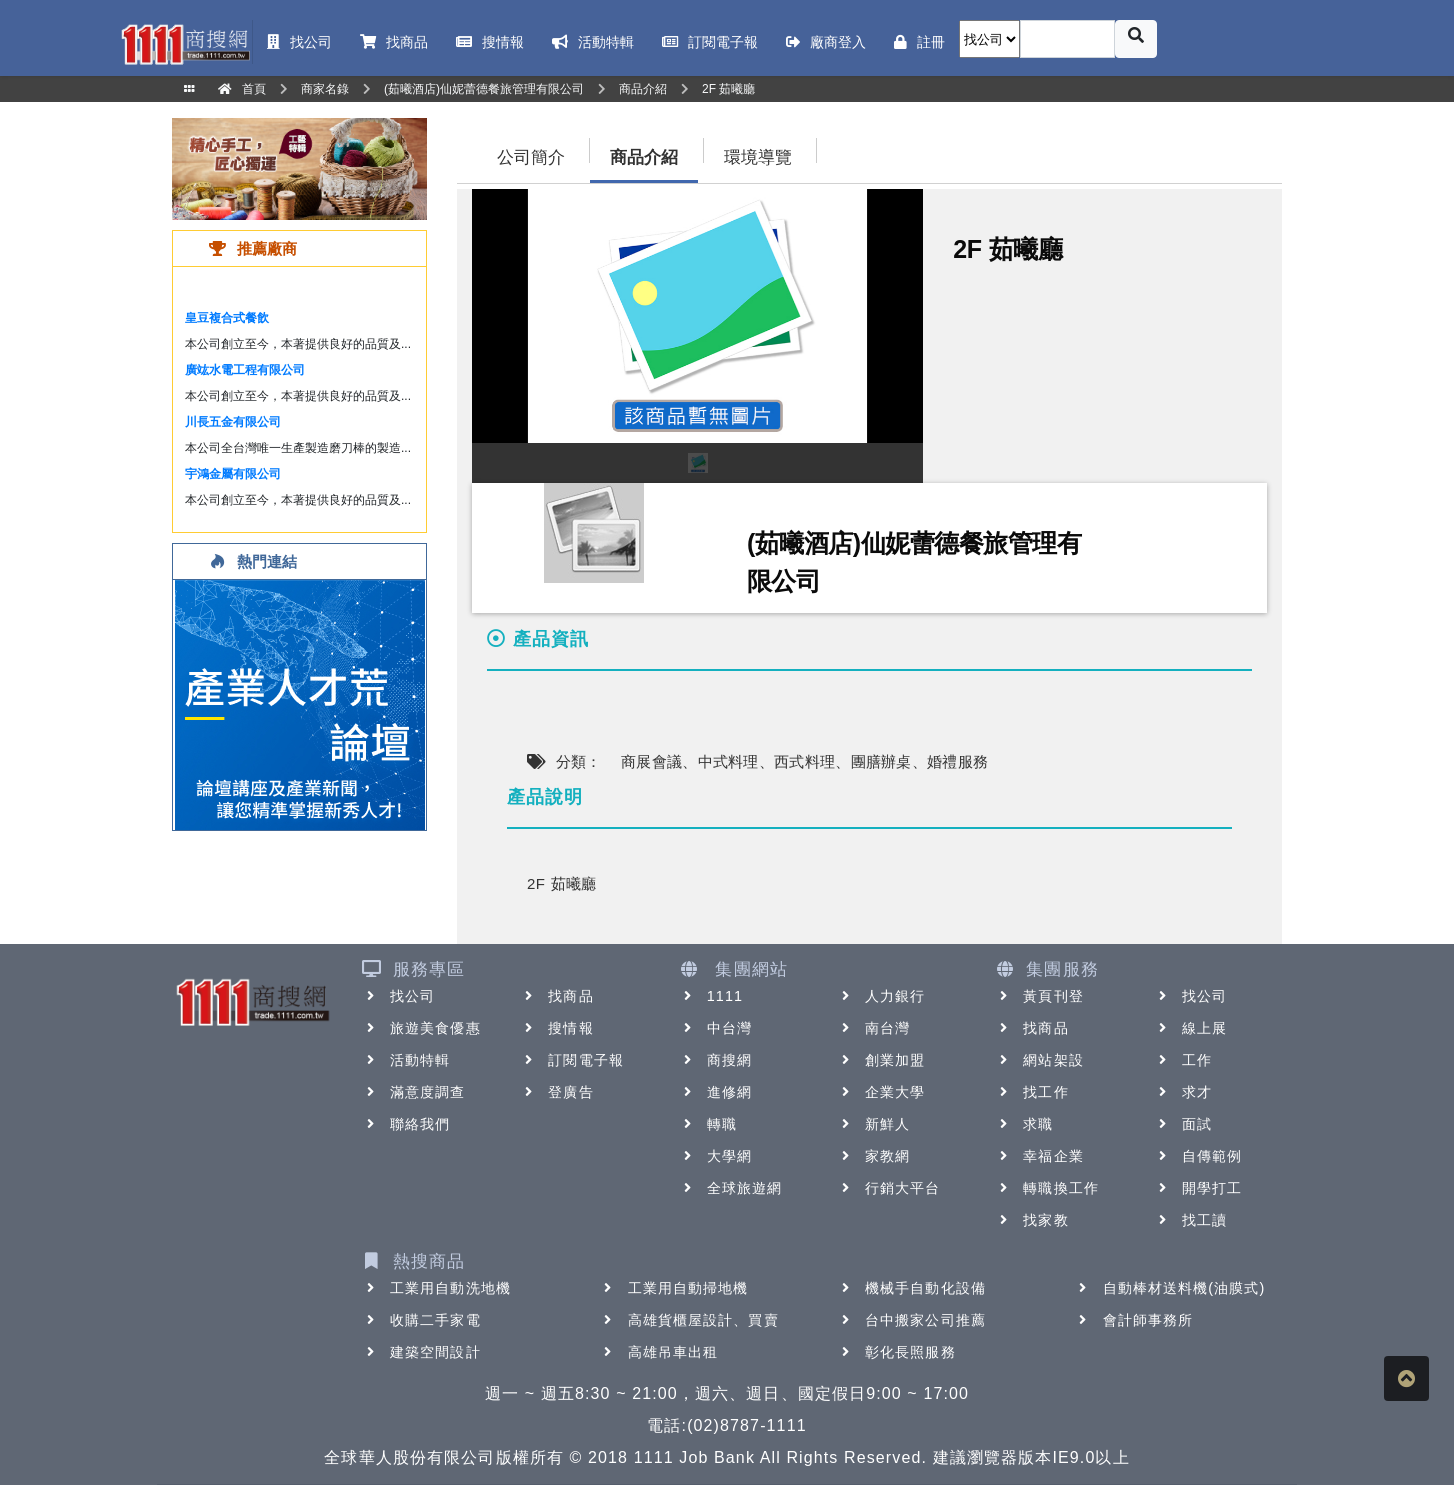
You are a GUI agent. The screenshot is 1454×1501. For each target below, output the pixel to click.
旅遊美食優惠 (421, 1028)
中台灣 (715, 1028)
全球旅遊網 (731, 1188)
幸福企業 (1039, 1156)
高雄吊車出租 (659, 1352)
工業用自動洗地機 (436, 1288)
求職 (1024, 1124)
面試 (1183, 1124)
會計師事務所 (1134, 1320)
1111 (711, 996)
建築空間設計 (421, 1352)
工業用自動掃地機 (674, 1288)
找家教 (1031, 1220)
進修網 (715, 1092)
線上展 (1190, 1028)
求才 (1183, 1092)
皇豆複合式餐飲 (227, 318)
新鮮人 (873, 1124)
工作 (1183, 1060)
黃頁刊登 (1039, 996)
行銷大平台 (889, 1188)
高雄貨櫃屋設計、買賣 (689, 1320)
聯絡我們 (406, 1124)
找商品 (556, 996)
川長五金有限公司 (233, 422)
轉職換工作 (1047, 1188)
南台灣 (873, 1028)
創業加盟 (881, 1060)
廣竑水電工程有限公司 (245, 370)
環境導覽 (758, 157)
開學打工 (1198, 1188)
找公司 (398, 996)
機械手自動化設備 (911, 1288)
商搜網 (715, 1060)
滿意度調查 (414, 1092)
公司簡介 (531, 157)
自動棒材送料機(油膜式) (1170, 1288)
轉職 (708, 1124)
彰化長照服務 (896, 1352)
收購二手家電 (421, 1320)
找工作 (1031, 1092)
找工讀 (1190, 1220)
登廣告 (556, 1092)
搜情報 (556, 1028)
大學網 (715, 1156)
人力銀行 (881, 996)
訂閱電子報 (572, 1060)
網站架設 (1039, 1060)
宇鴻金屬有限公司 (233, 474)
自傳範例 (1198, 1156)
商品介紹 (644, 157)
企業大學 (881, 1092)
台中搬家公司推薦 (911, 1320)
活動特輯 (406, 1060)
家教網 (873, 1156)
